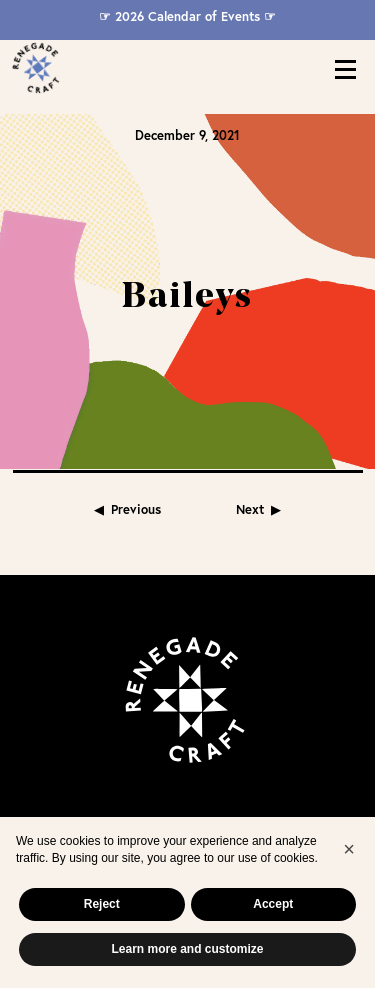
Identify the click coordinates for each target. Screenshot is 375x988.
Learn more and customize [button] (187, 949)
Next (250, 412)
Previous (136, 412)
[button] (349, 849)
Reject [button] (102, 904)
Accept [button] (273, 904)
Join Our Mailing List (187, 756)
